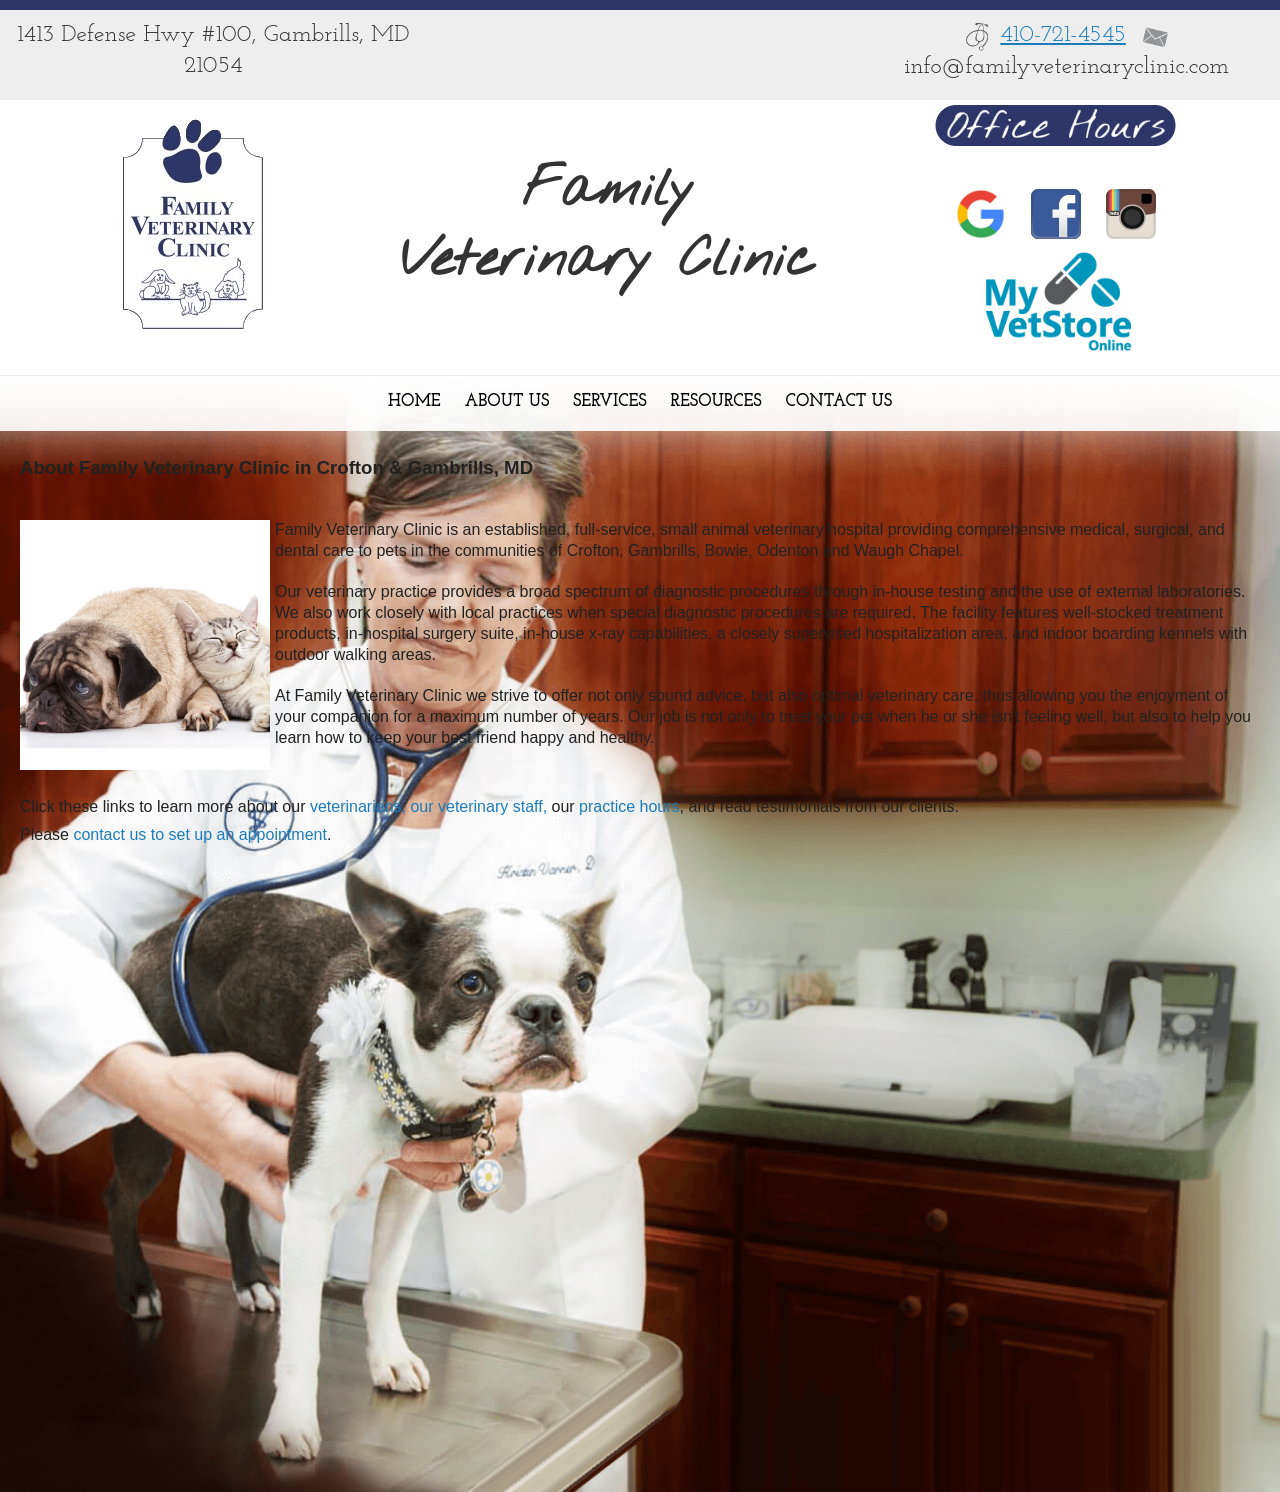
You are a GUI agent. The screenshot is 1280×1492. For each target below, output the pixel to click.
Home (414, 401)
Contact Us (839, 401)
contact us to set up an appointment (200, 834)
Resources (716, 401)
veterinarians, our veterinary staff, (428, 806)
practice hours (627, 806)
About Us (507, 401)
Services (609, 401)
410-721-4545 (1063, 35)
